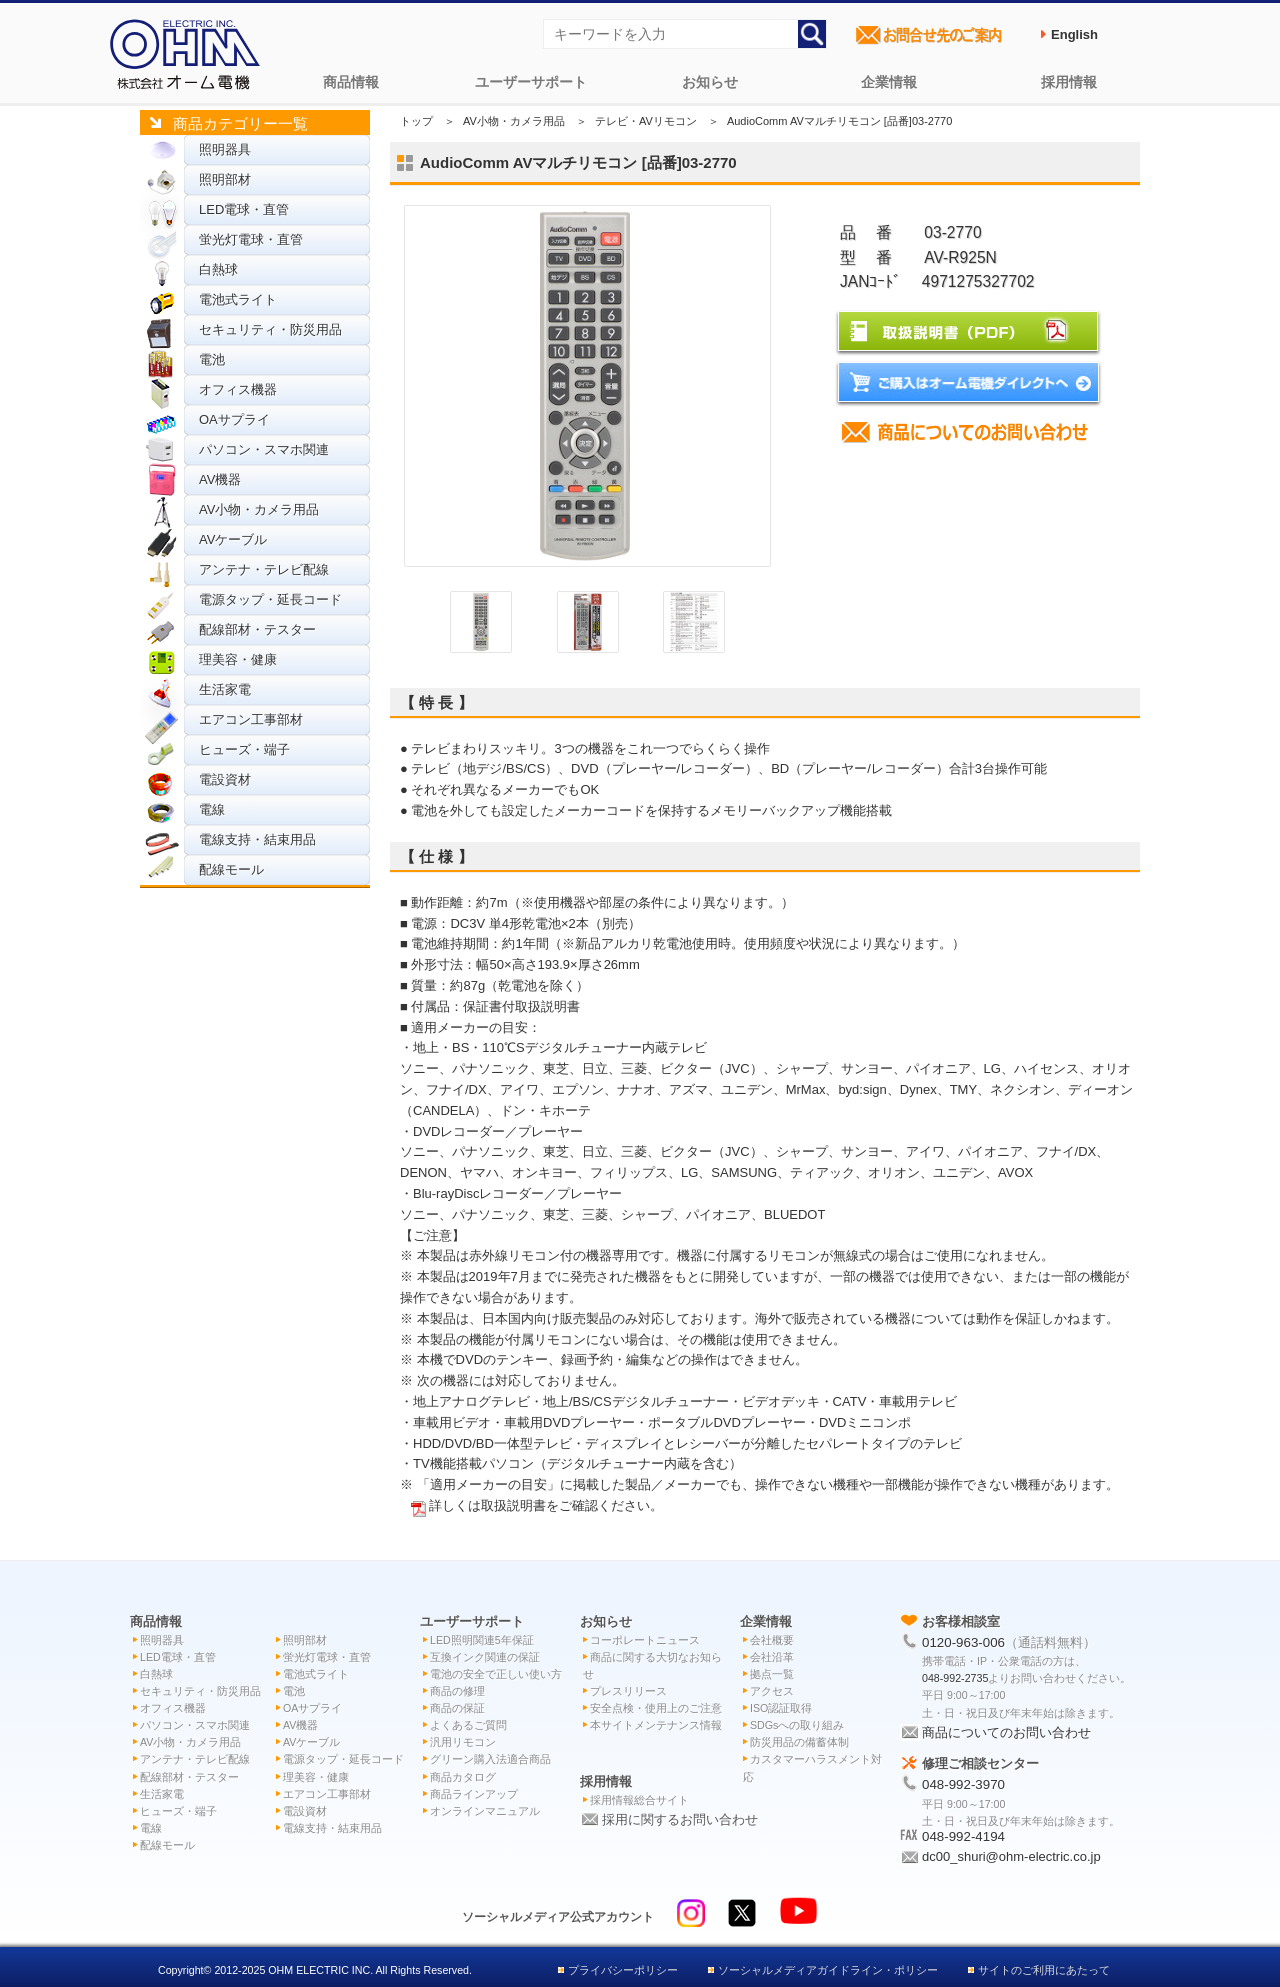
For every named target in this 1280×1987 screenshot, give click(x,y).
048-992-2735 (955, 1678)
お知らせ (710, 82)
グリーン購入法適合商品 (490, 1759)
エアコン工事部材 (251, 719)
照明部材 (225, 179)
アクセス (772, 1691)
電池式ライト (238, 299)
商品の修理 (457, 1691)
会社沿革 (772, 1657)
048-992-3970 (963, 1784)
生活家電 (225, 689)
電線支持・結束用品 (257, 839)
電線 (212, 809)
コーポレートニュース (645, 1640)
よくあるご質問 (468, 1725)
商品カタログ (463, 1777)
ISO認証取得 (781, 1708)
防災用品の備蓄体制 (799, 1742)
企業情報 (889, 82)
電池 (212, 359)
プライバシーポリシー (623, 1970)
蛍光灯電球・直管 (251, 239)
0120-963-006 (963, 1642)
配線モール (231, 869)
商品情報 (351, 82)
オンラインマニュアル (485, 1811)
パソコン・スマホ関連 (264, 449)
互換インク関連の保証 (485, 1657)
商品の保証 (457, 1708)
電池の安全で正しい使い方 (496, 1674)
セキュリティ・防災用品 (270, 329)
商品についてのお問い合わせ (1006, 1732)
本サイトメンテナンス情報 (656, 1725)
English (1074, 34)
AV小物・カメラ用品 (259, 509)
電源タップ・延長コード (270, 599)
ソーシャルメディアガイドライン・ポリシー (828, 1970)
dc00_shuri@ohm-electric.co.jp (1011, 1856)
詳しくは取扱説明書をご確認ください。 (546, 1505)
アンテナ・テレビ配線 (264, 569)
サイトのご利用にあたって (1044, 1970)
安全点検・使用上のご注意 (656, 1708)
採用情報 (1069, 82)
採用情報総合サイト (639, 1800)
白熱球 (218, 269)
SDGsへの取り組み (797, 1725)
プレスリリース (628, 1691)
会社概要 (772, 1640)
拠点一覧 (772, 1674)
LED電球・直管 (244, 209)
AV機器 (220, 479)
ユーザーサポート (531, 82)
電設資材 (225, 779)
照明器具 (225, 149)
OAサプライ (234, 419)
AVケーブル (233, 539)
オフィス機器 (238, 389)
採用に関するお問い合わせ (680, 1819)
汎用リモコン (463, 1742)
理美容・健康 (238, 659)
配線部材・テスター (257, 629)
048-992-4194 (963, 1836)
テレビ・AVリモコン (646, 121)
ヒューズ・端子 (244, 749)
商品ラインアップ (474, 1794)
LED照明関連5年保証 (482, 1640)
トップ (416, 121)
